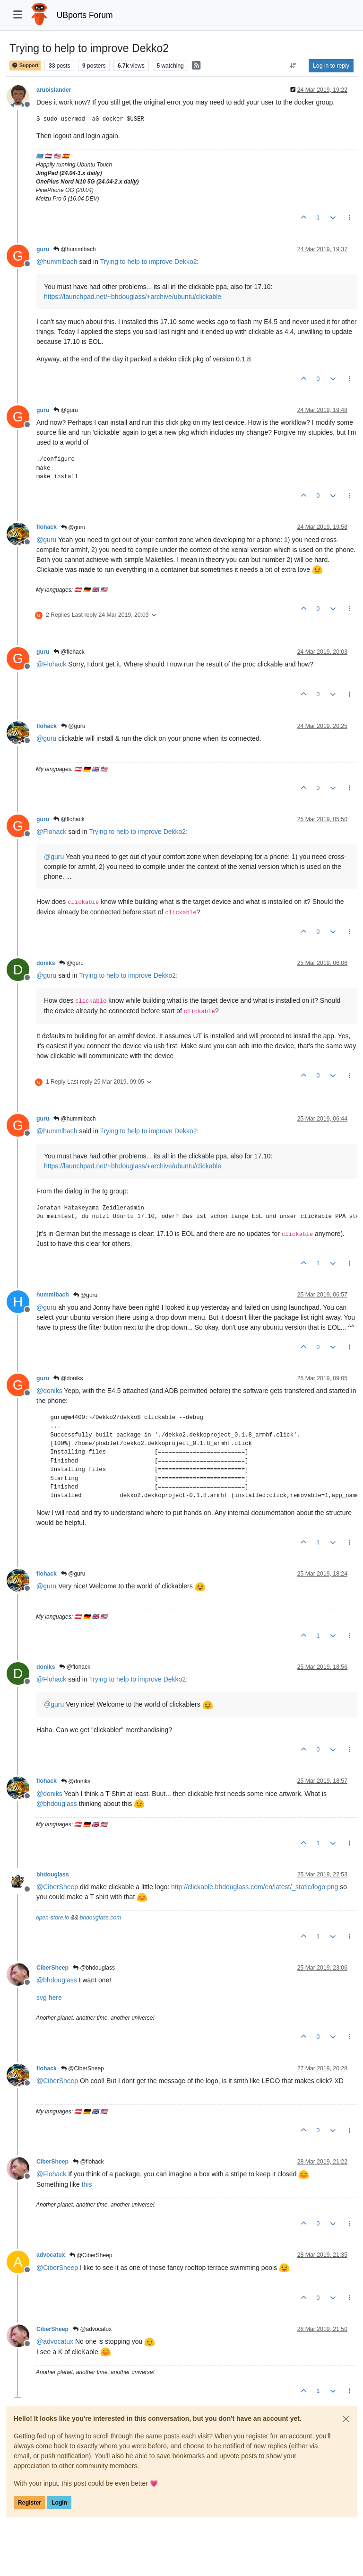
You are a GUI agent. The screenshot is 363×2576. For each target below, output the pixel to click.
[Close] (346, 2419)
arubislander (53, 90)
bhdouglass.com (100, 1917)
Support (25, 65)
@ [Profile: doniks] (49, 1390)
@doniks (68, 1378)
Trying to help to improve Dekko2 (148, 261)
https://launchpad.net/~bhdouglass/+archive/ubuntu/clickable (132, 296)
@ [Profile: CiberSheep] (57, 1887)
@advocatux (92, 2329)
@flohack (69, 651)
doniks (45, 963)
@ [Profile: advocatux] (54, 2341)
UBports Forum (85, 15)
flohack (46, 527)
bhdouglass (52, 1874)
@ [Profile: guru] (46, 539)
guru (42, 249)
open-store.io (52, 1917)
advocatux (50, 2255)
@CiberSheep (82, 2068)
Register (29, 2502)
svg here (49, 1997)
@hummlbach (74, 249)
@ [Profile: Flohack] (51, 664)
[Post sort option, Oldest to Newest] (293, 65)
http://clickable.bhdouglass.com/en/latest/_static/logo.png (254, 1887)
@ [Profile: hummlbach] (57, 261)
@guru (65, 410)
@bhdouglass (94, 1967)
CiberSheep (52, 1967)
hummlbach (52, 1294)
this (87, 2184)
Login (59, 2502)
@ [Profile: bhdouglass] (56, 1803)
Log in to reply (331, 65)
